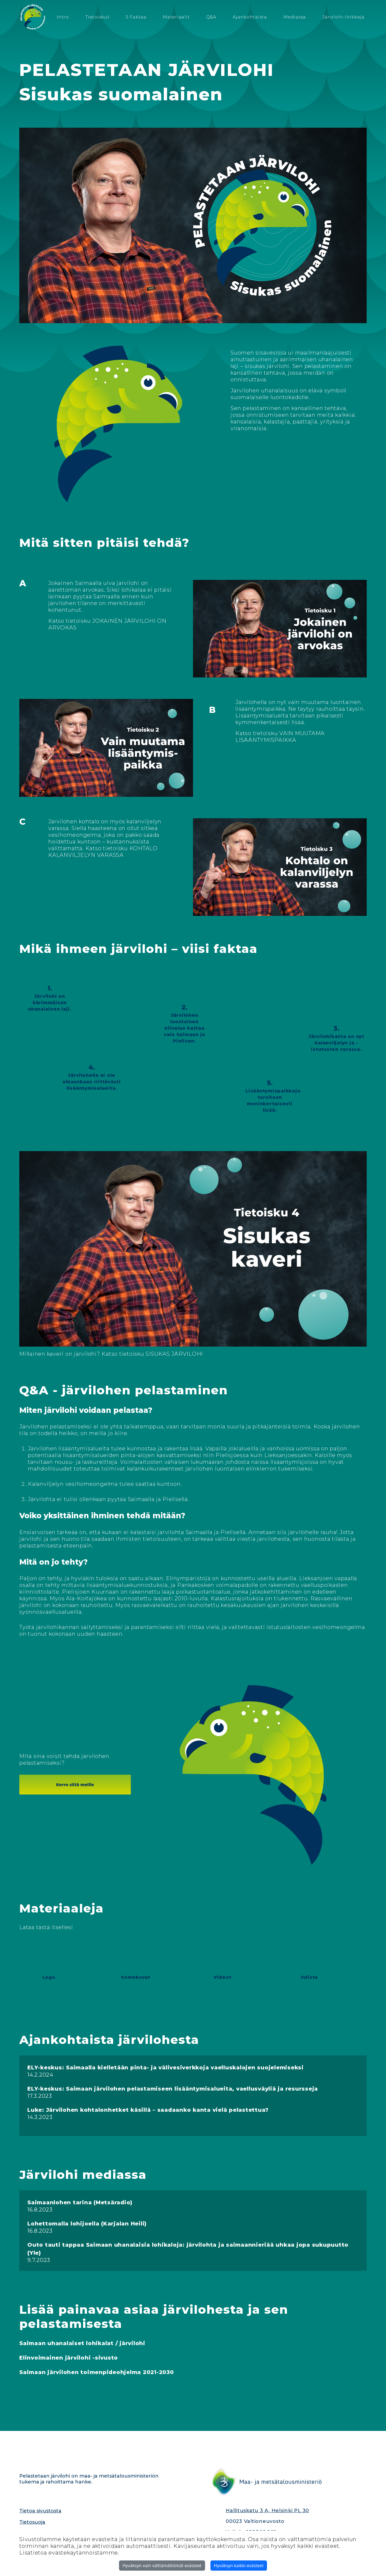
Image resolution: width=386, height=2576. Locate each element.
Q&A (211, 17)
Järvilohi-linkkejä (343, 17)
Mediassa (294, 17)
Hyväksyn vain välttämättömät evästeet (162, 2565)
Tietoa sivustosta (40, 2511)
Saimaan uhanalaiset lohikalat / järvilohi (82, 2343)
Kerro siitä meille (75, 1785)
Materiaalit (176, 17)
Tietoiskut (97, 17)
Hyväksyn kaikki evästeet (239, 2565)
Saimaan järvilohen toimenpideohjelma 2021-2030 (96, 2372)
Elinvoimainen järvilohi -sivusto (68, 2357)
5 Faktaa (136, 17)
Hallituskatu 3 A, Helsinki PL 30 (267, 2511)
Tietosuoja (32, 2522)
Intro (63, 17)
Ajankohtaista (250, 17)
